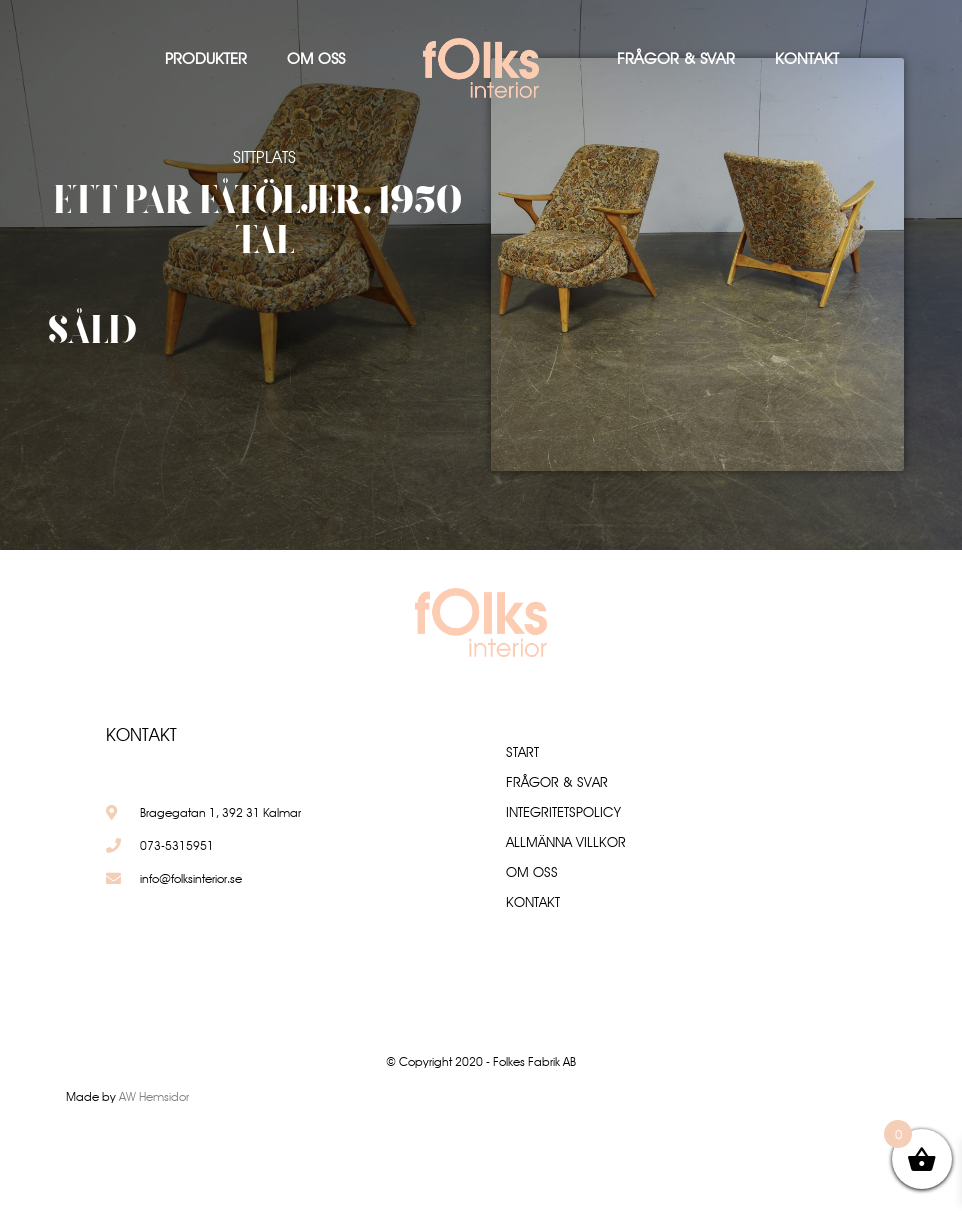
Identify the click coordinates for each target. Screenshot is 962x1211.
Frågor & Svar (676, 58)
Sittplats (264, 157)
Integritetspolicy (563, 812)
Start (522, 752)
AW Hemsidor (154, 1096)
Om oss (316, 58)
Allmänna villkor (566, 842)
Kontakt (807, 58)
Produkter (206, 58)
